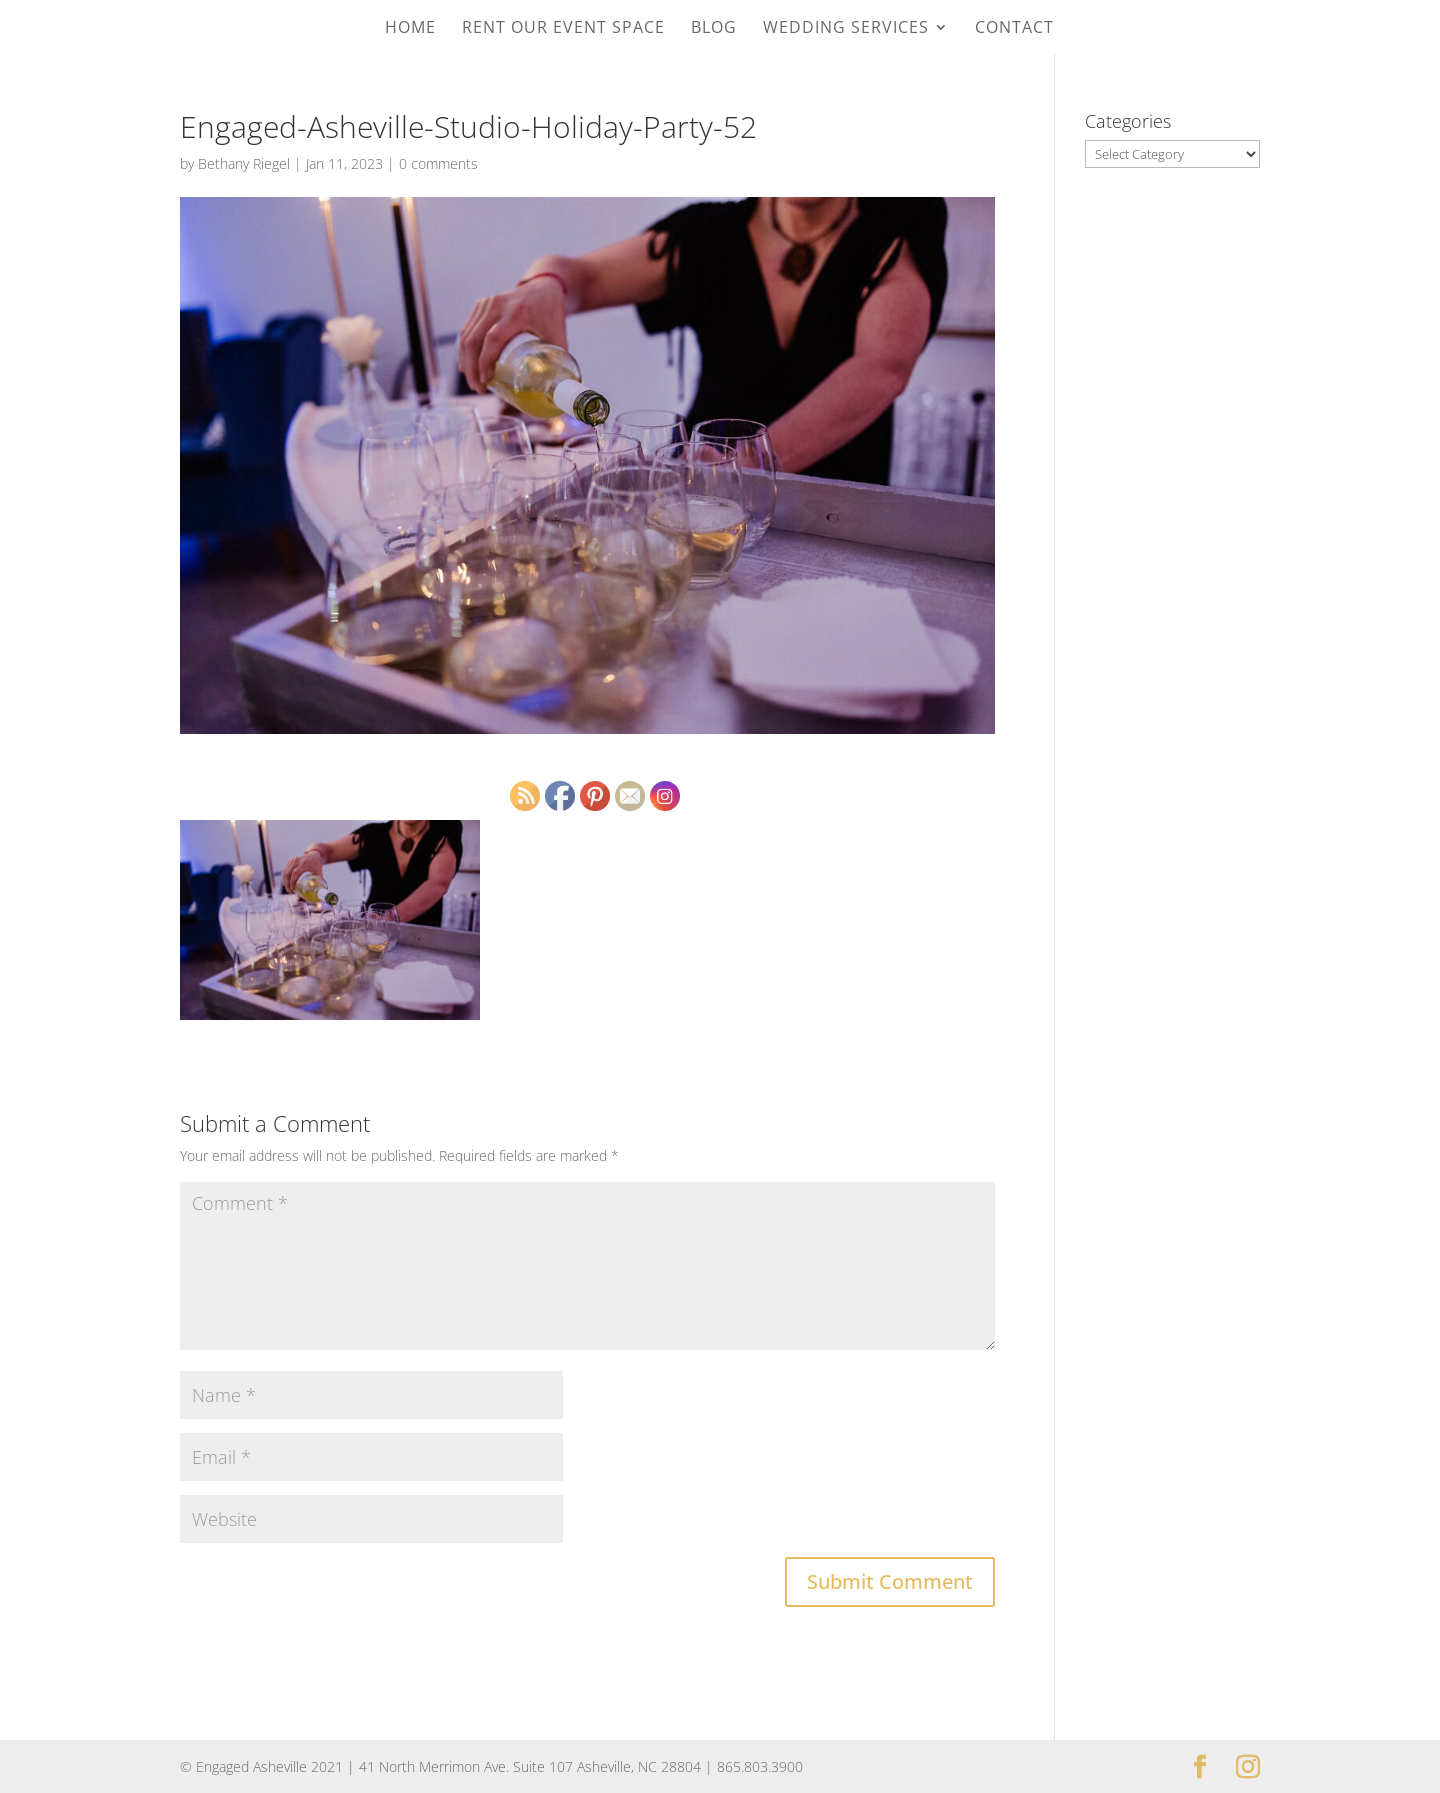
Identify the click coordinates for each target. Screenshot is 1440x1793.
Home (410, 29)
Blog (714, 29)
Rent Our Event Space (563, 29)
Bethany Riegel (244, 163)
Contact (1014, 29)
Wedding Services (846, 29)
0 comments (438, 163)
